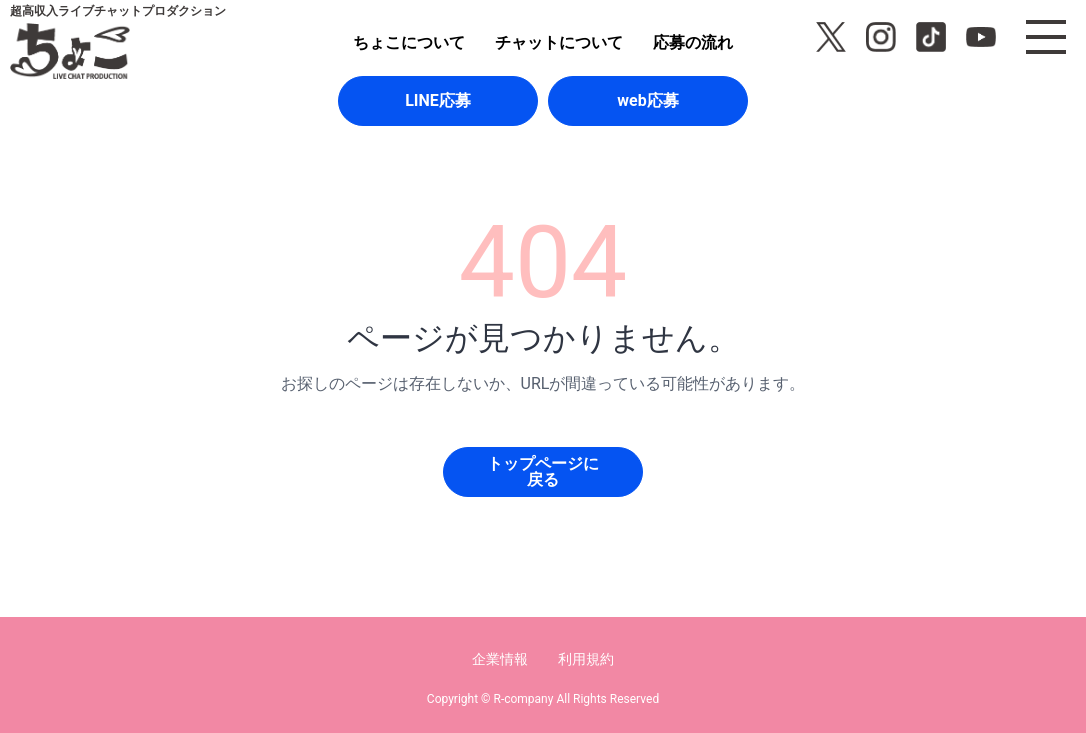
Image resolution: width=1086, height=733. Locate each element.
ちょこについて (409, 42)
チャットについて (559, 42)
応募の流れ (693, 42)
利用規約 (586, 659)
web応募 (647, 100)
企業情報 (500, 659)
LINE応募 (438, 100)
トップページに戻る (543, 471)
